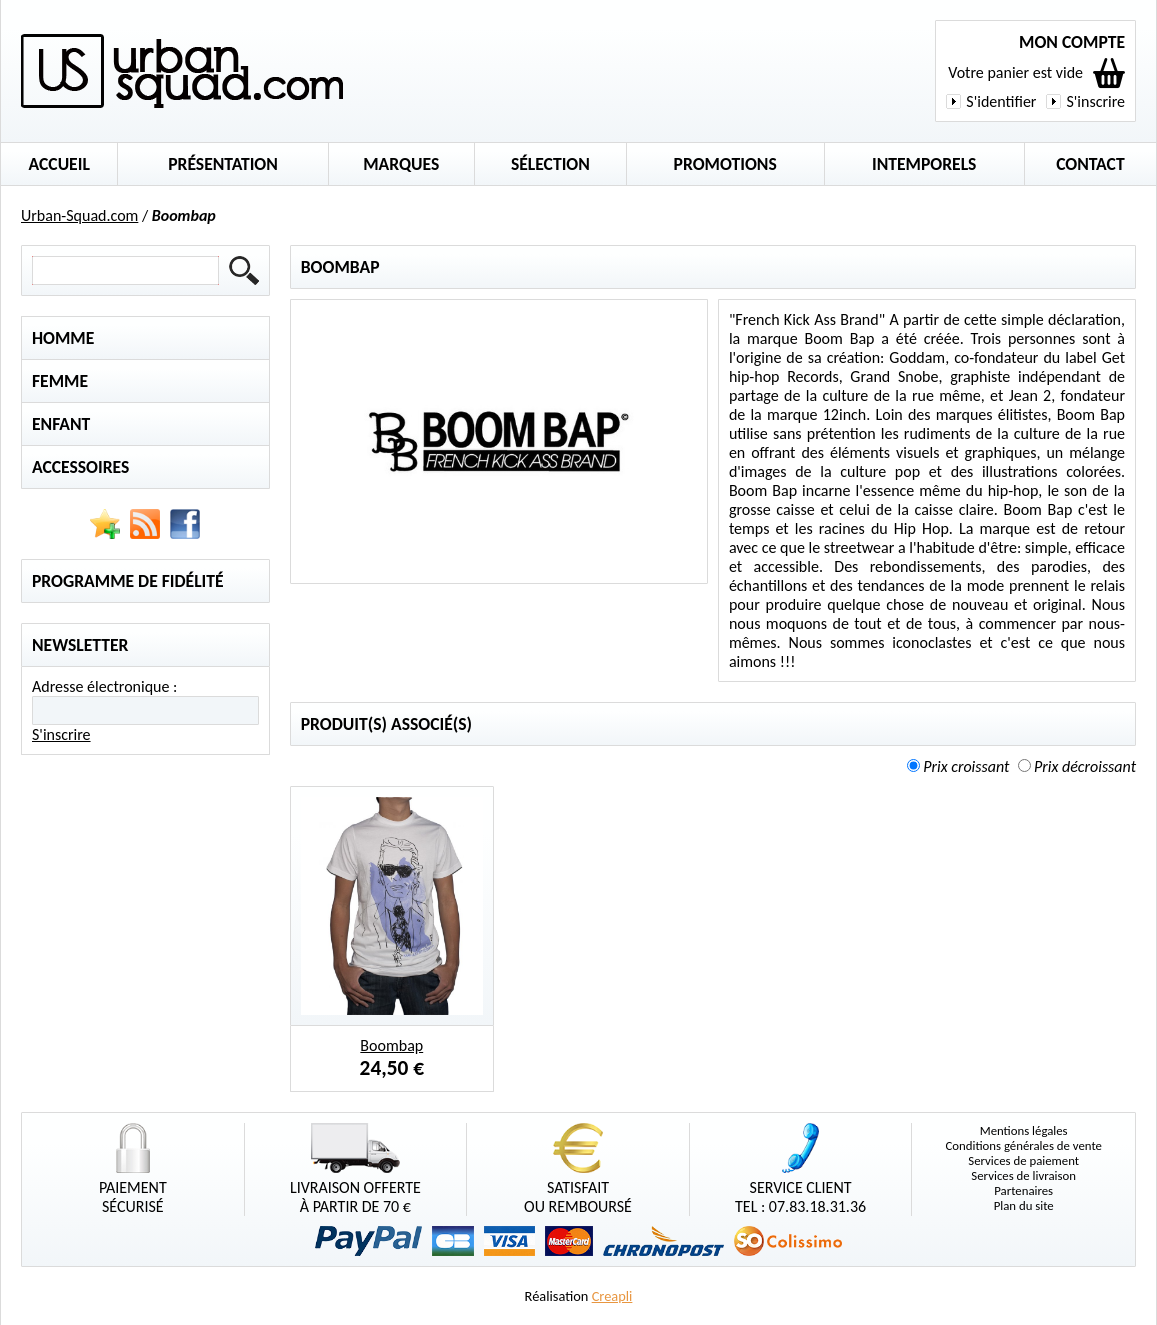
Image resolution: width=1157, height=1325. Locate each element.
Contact (1090, 164)
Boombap (391, 1045)
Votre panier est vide (1015, 72)
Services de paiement (1023, 1160)
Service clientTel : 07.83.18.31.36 (800, 1169)
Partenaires (1023, 1190)
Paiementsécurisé (133, 1169)
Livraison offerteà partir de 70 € (355, 1169)
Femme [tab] (60, 381)
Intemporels (924, 164)
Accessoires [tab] (80, 467)
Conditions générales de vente (1023, 1145)
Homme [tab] (63, 338)
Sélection (550, 164)
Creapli (612, 1296)
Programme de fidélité (128, 581)
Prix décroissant (1085, 766)
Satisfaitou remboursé (578, 1169)
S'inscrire (1095, 101)
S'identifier (1001, 101)
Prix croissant (966, 766)
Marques (401, 164)
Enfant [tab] (61, 424)
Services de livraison (1023, 1175)
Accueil (59, 164)
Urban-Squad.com (79, 215)
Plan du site (1024, 1205)
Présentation (223, 164)
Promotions (725, 164)
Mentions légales (1024, 1130)
